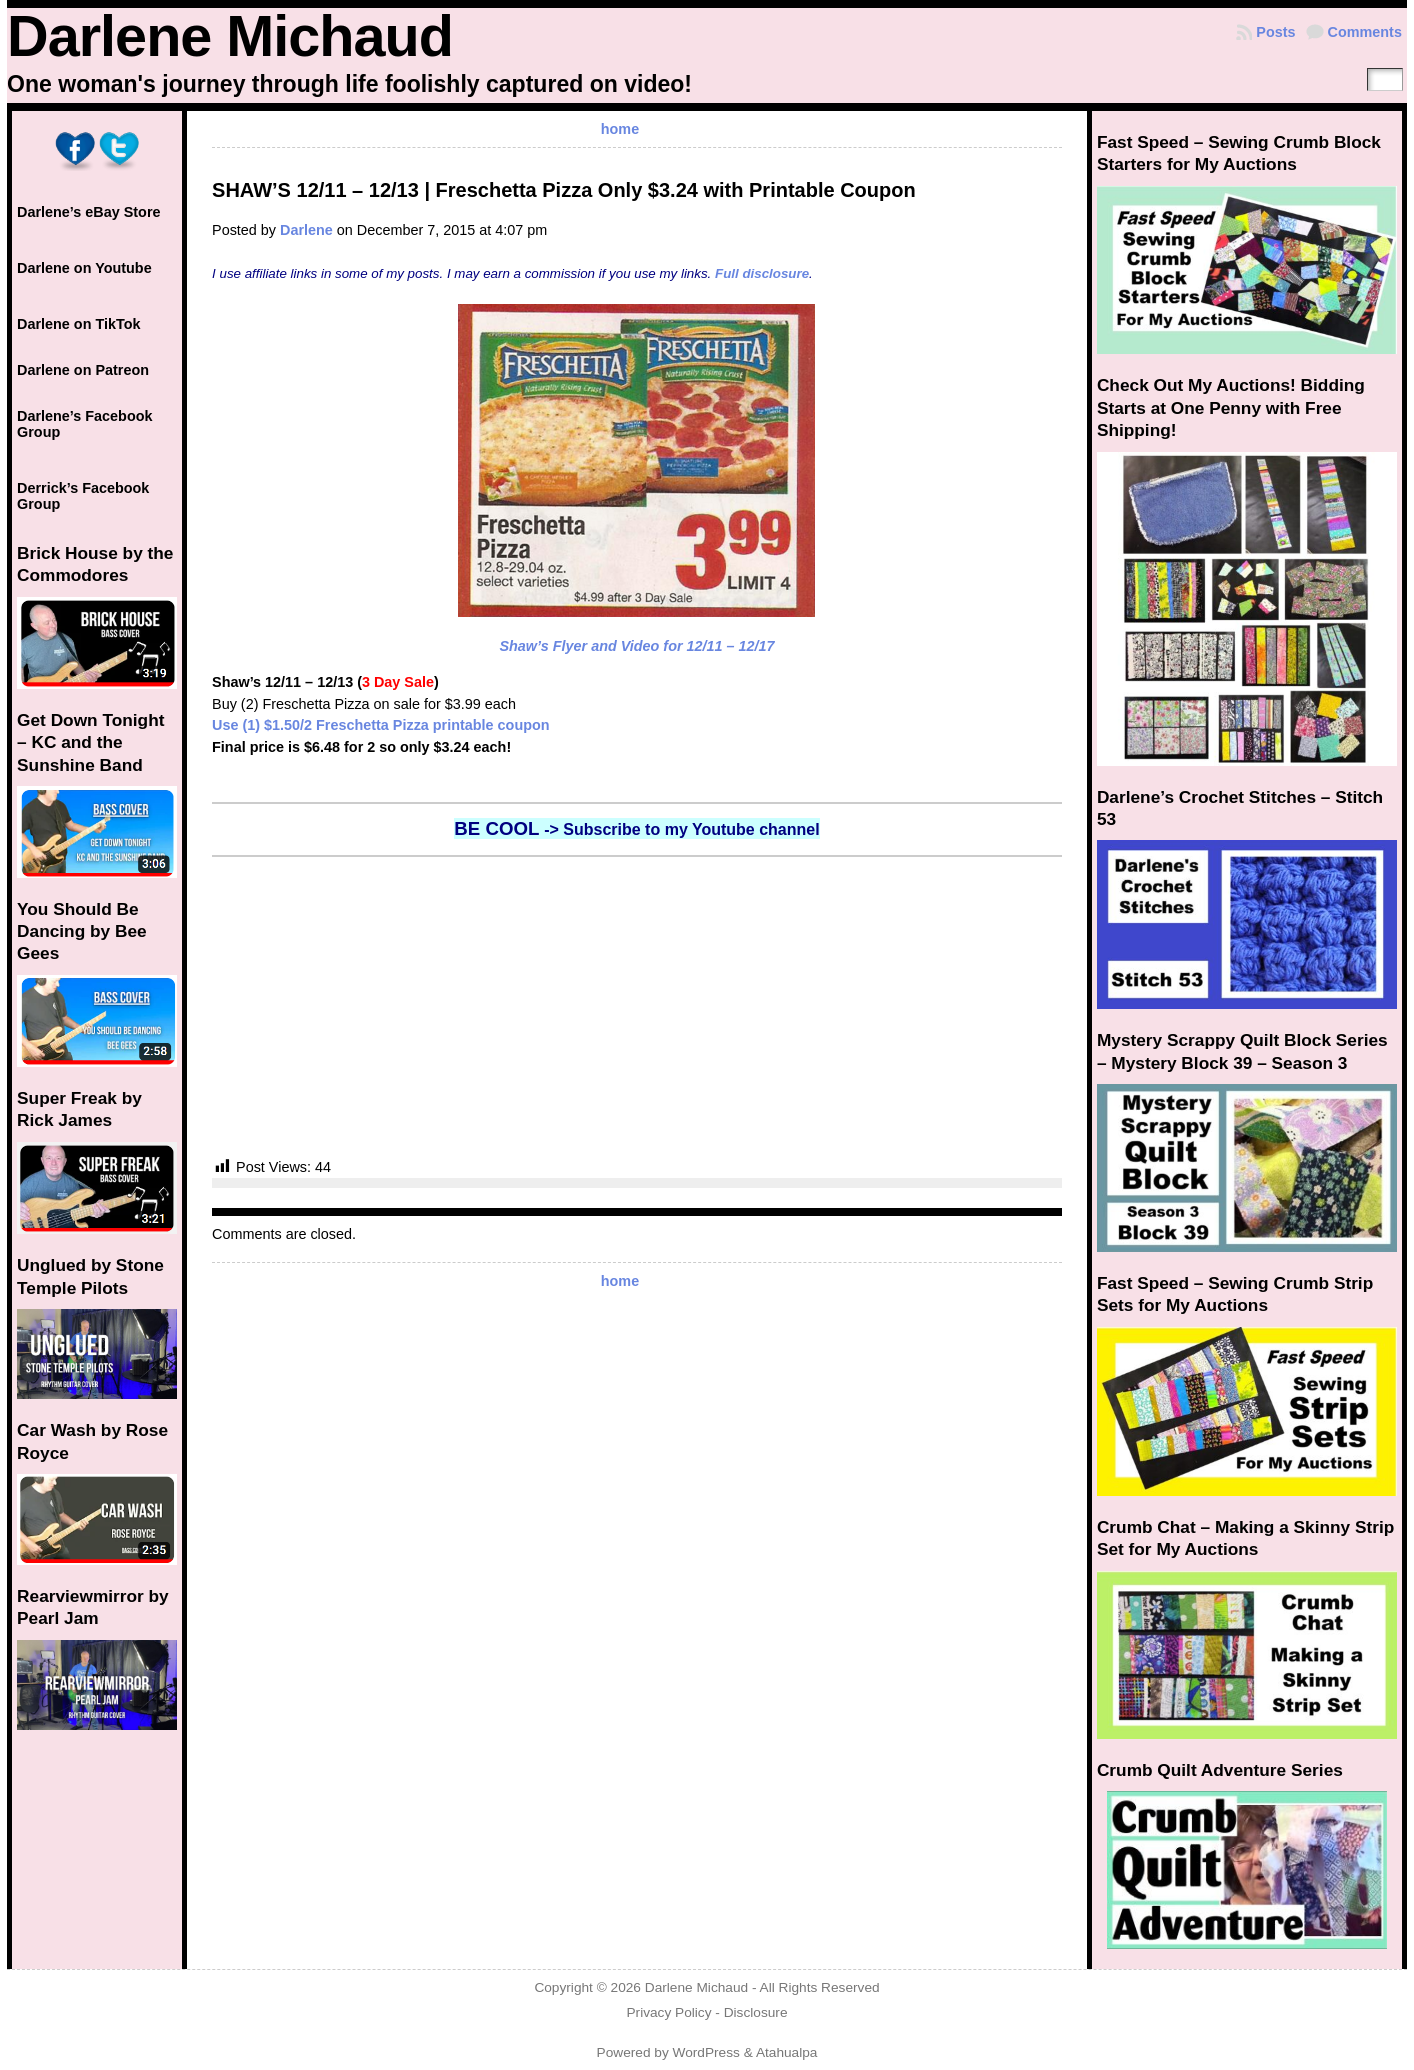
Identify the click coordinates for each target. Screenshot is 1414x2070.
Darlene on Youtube (84, 268)
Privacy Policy (668, 2012)
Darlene (306, 230)
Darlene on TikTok (78, 324)
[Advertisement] (637, 1007)
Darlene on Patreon (83, 370)
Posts (1275, 32)
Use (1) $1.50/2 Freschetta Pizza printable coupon (380, 725)
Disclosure (756, 2012)
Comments (1365, 32)
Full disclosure (762, 273)
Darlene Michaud (230, 36)
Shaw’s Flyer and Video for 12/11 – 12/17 (636, 646)
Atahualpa (787, 2052)
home (620, 129)
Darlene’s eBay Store (88, 212)
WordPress (706, 2052)
